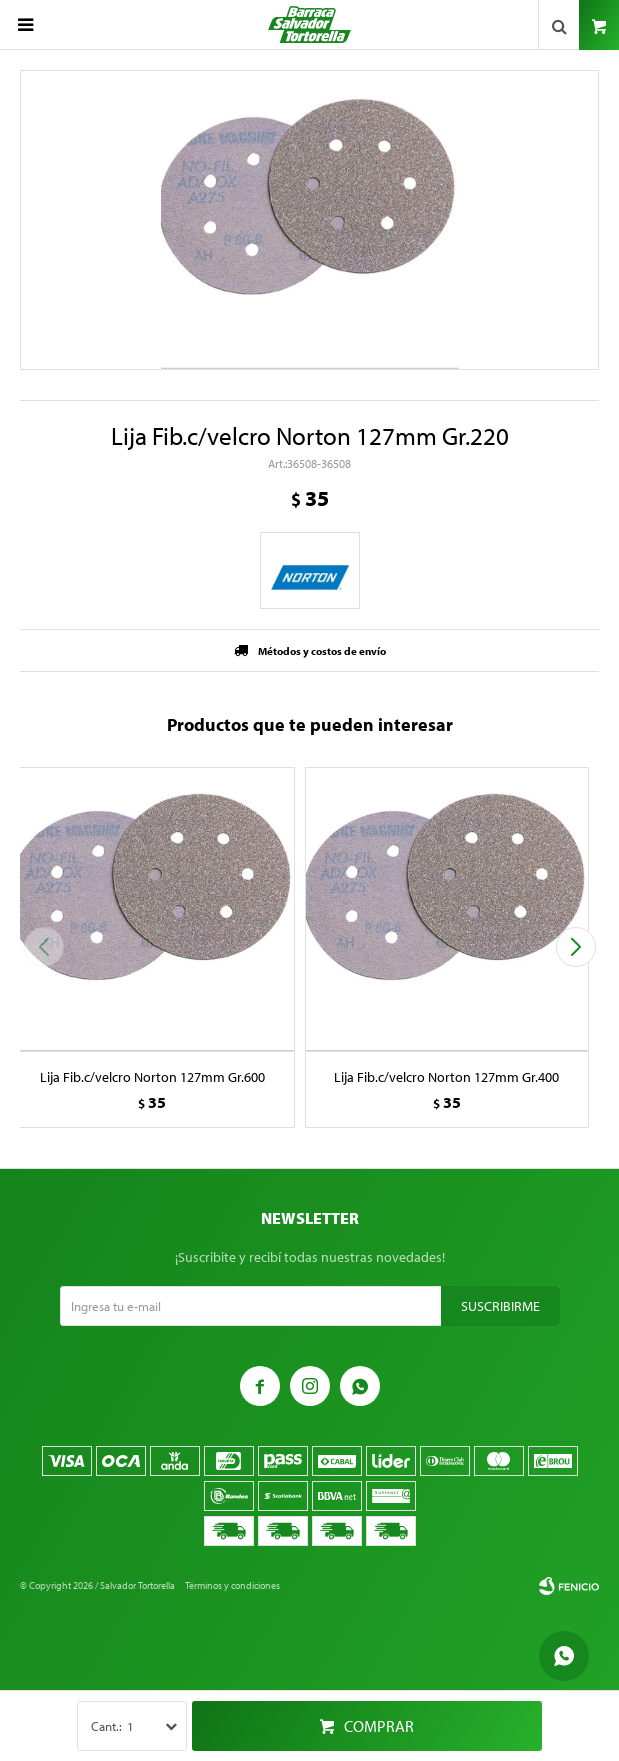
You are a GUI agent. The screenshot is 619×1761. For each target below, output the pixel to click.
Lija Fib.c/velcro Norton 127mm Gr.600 (152, 1077)
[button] (575, 947)
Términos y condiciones (232, 1585)
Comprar (379, 1726)
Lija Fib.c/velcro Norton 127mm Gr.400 (446, 1077)
